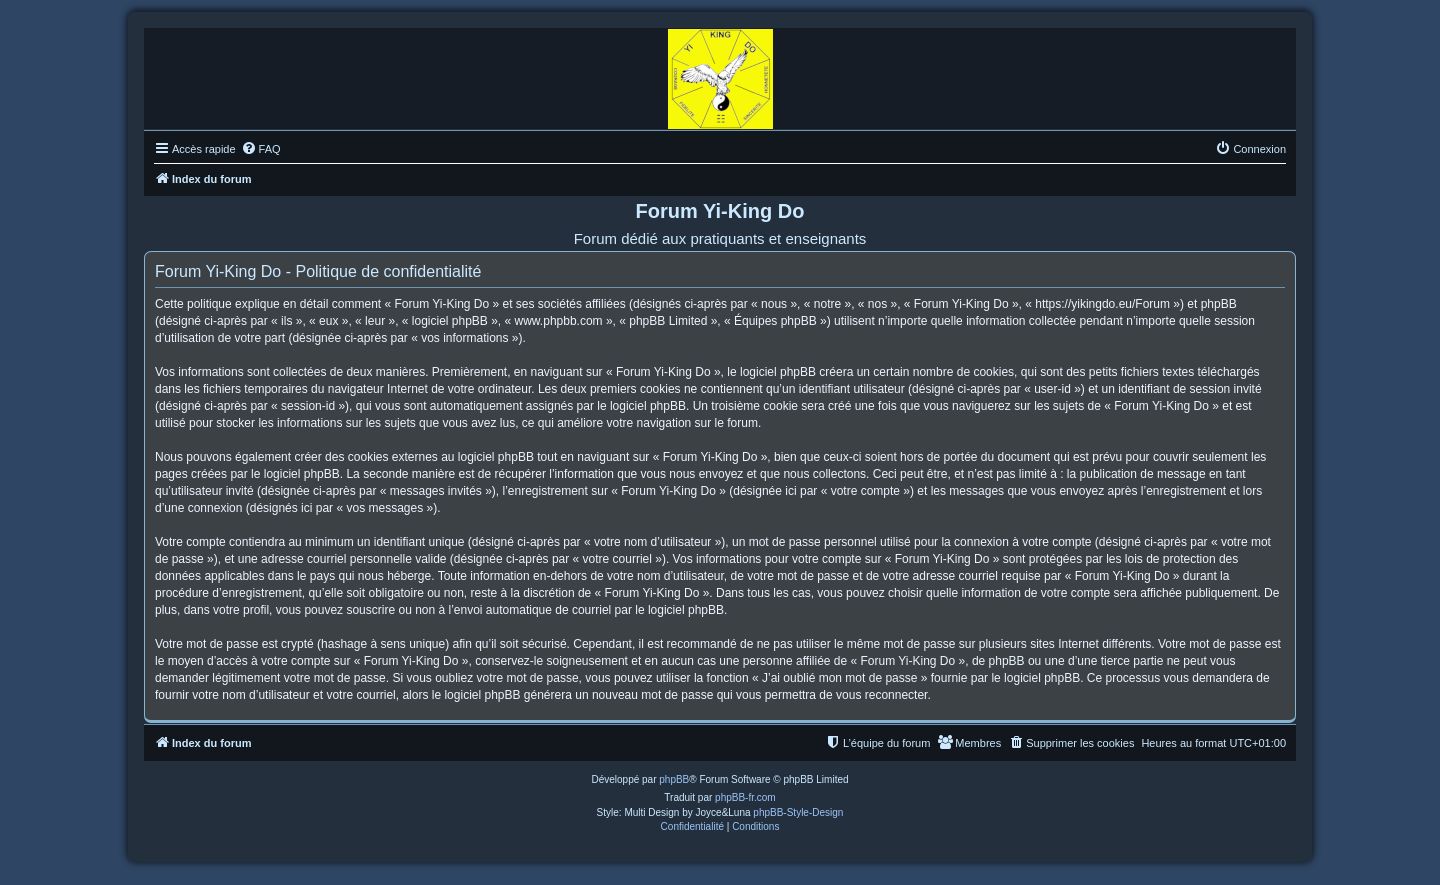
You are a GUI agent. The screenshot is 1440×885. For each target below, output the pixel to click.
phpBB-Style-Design (798, 812)
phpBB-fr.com (745, 797)
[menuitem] (261, 149)
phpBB (674, 779)
